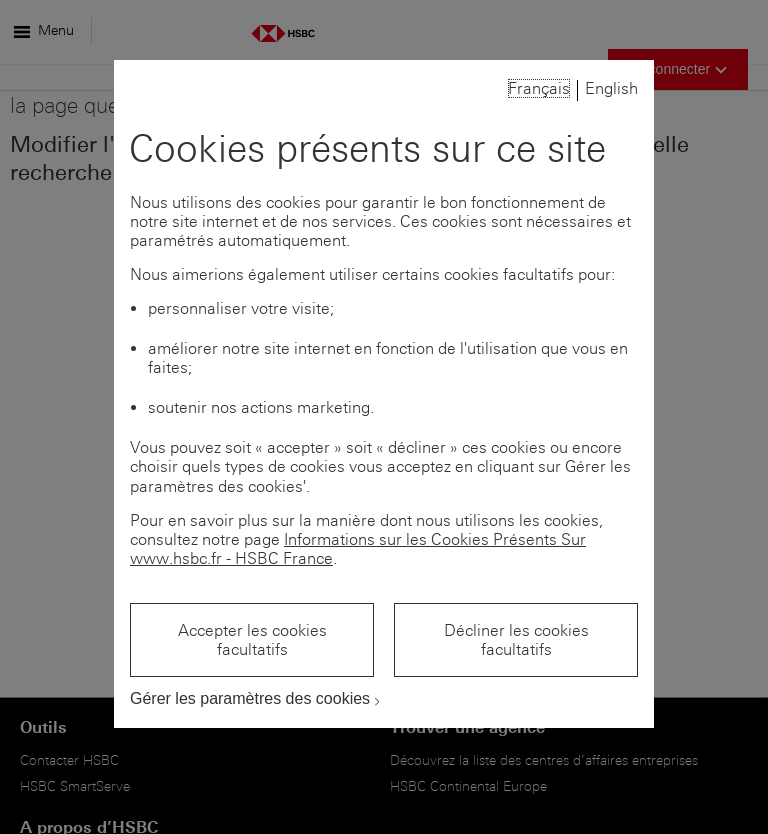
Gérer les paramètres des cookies (250, 698)
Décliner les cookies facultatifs (516, 640)
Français (539, 88)
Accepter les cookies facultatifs (252, 640)
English (611, 88)
